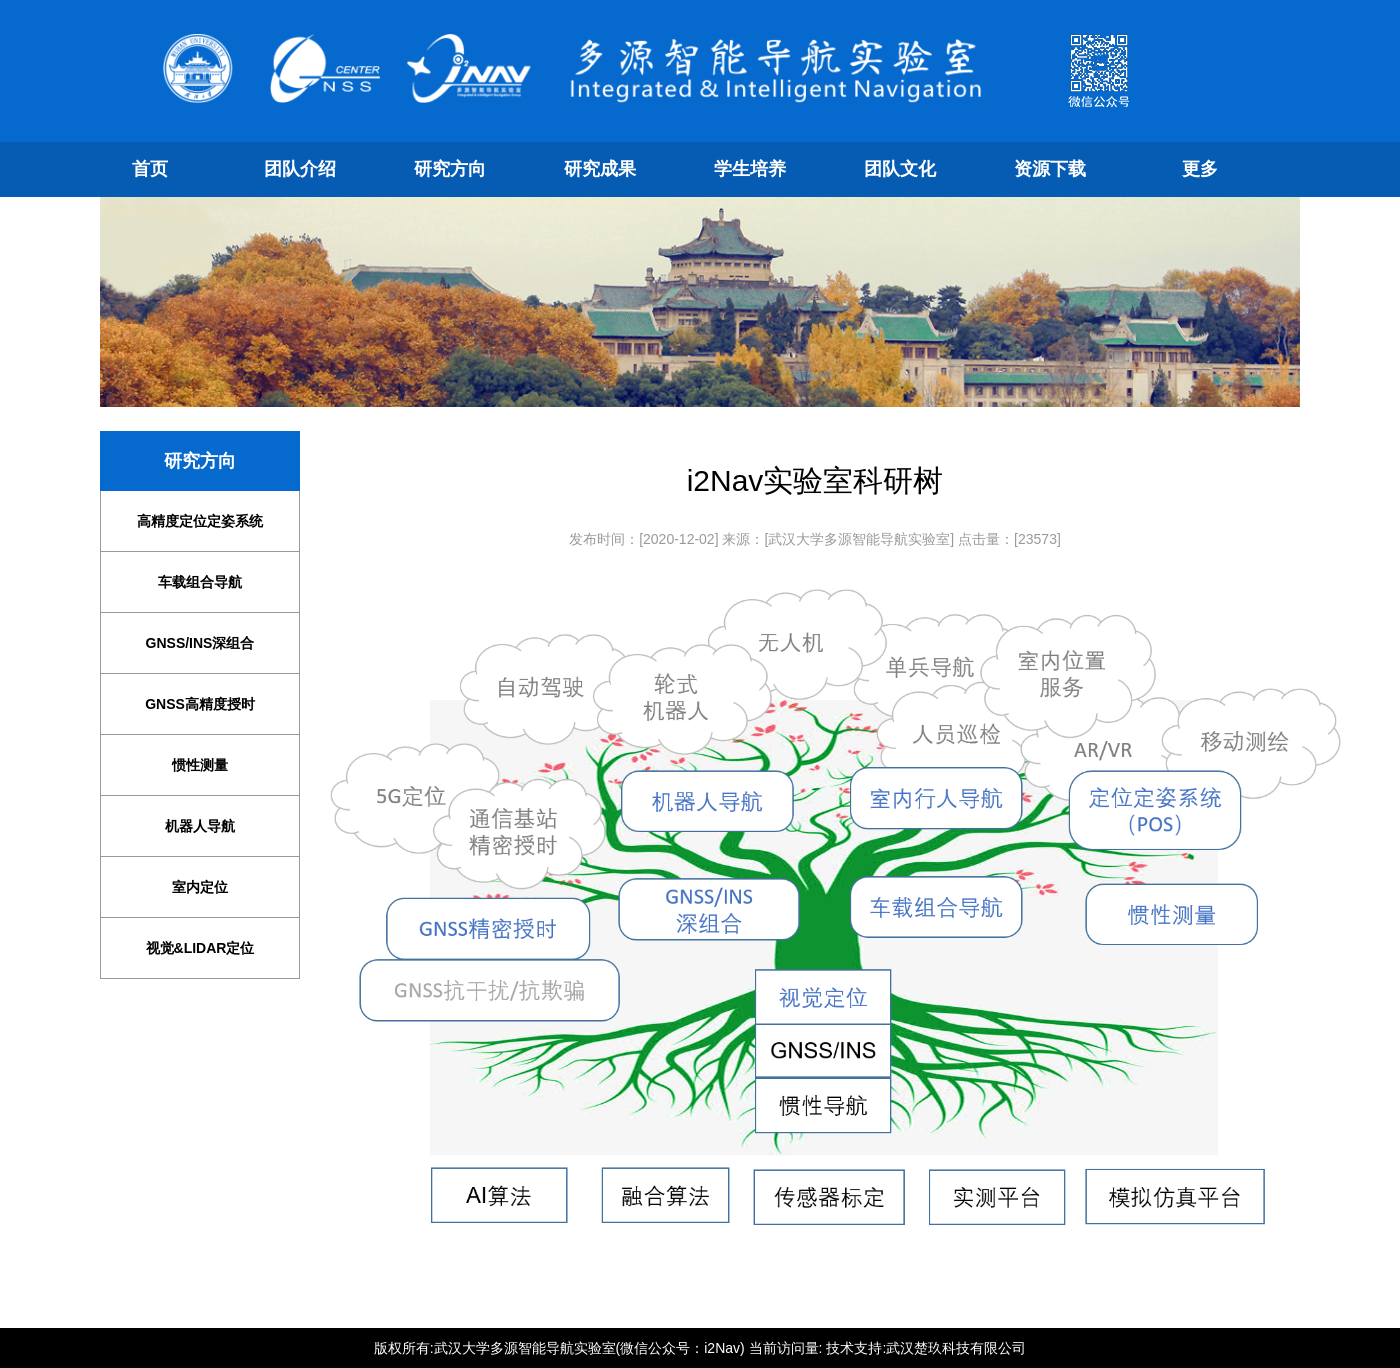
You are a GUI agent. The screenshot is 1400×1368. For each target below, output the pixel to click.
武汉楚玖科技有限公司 (956, 1348)
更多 (1200, 169)
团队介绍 (300, 169)
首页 (150, 169)
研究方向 (450, 169)
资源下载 (1050, 169)
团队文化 (900, 169)
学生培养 (750, 169)
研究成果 (600, 169)
